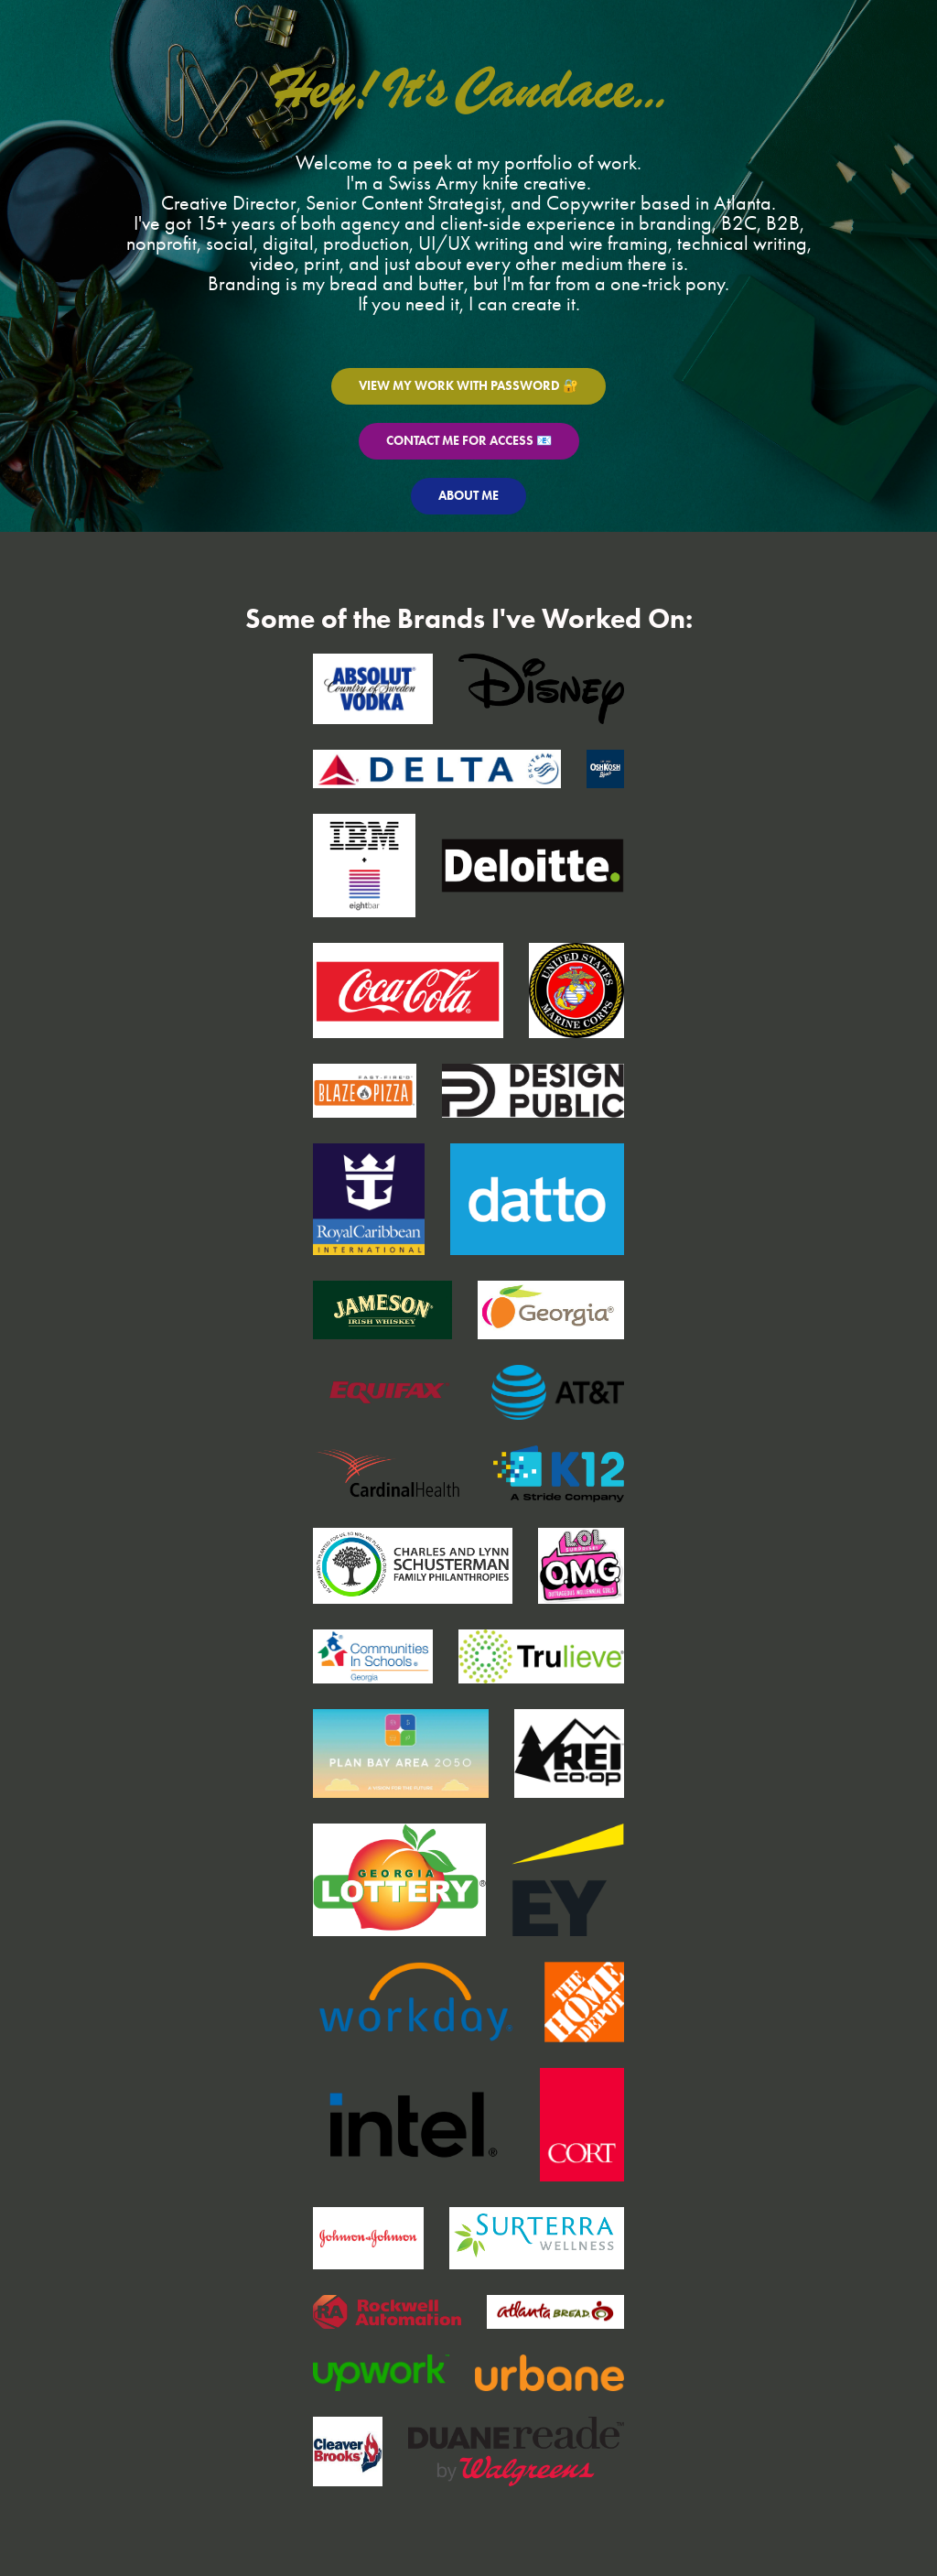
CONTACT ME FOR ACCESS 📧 (469, 441)
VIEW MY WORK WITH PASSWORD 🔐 (468, 386)
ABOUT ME (468, 495)
